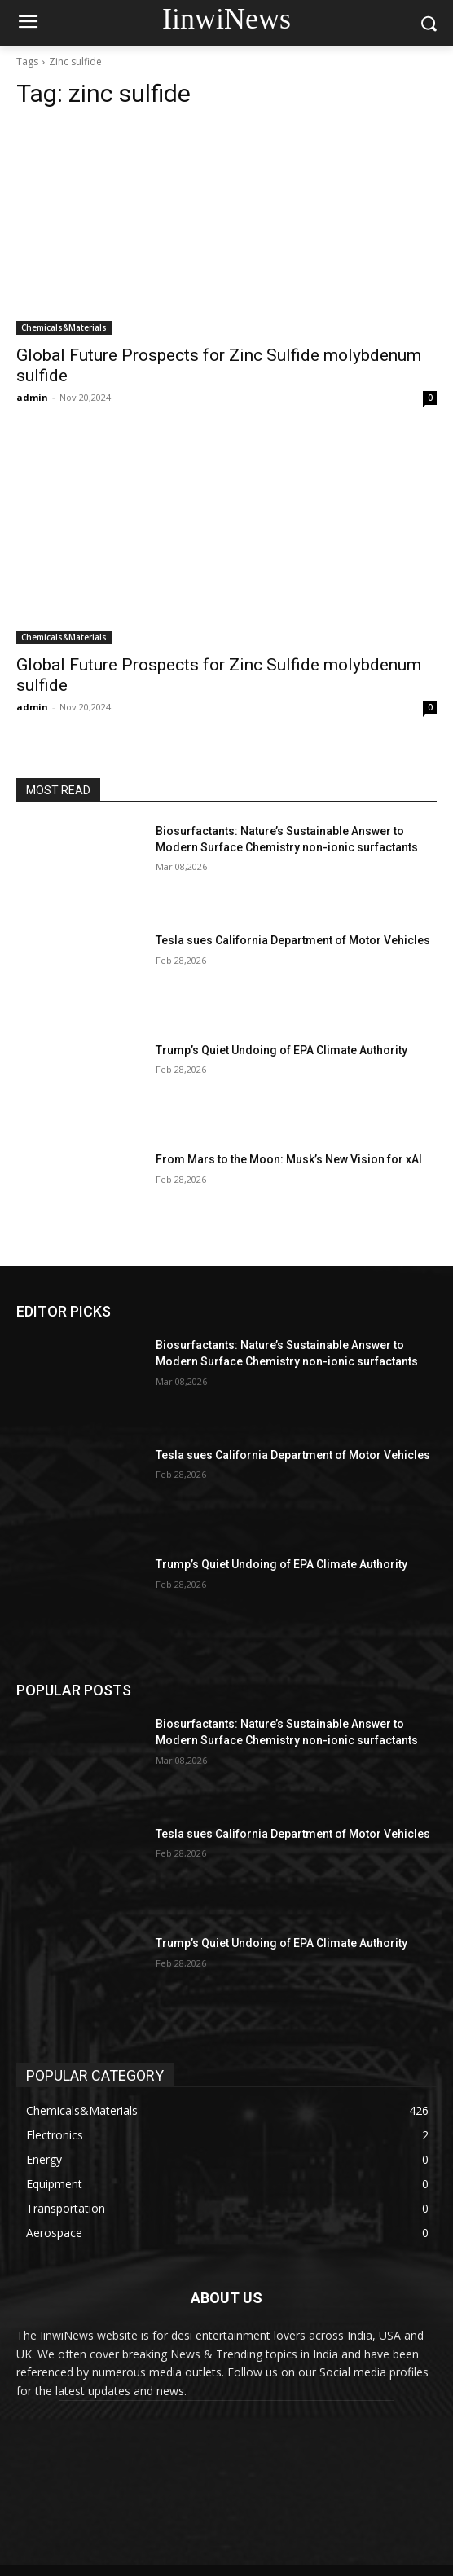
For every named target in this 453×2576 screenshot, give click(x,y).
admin (32, 397)
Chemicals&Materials (64, 327)
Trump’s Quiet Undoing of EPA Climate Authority (281, 1050)
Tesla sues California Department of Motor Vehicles (293, 940)
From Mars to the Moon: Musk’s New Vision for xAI (289, 1159)
